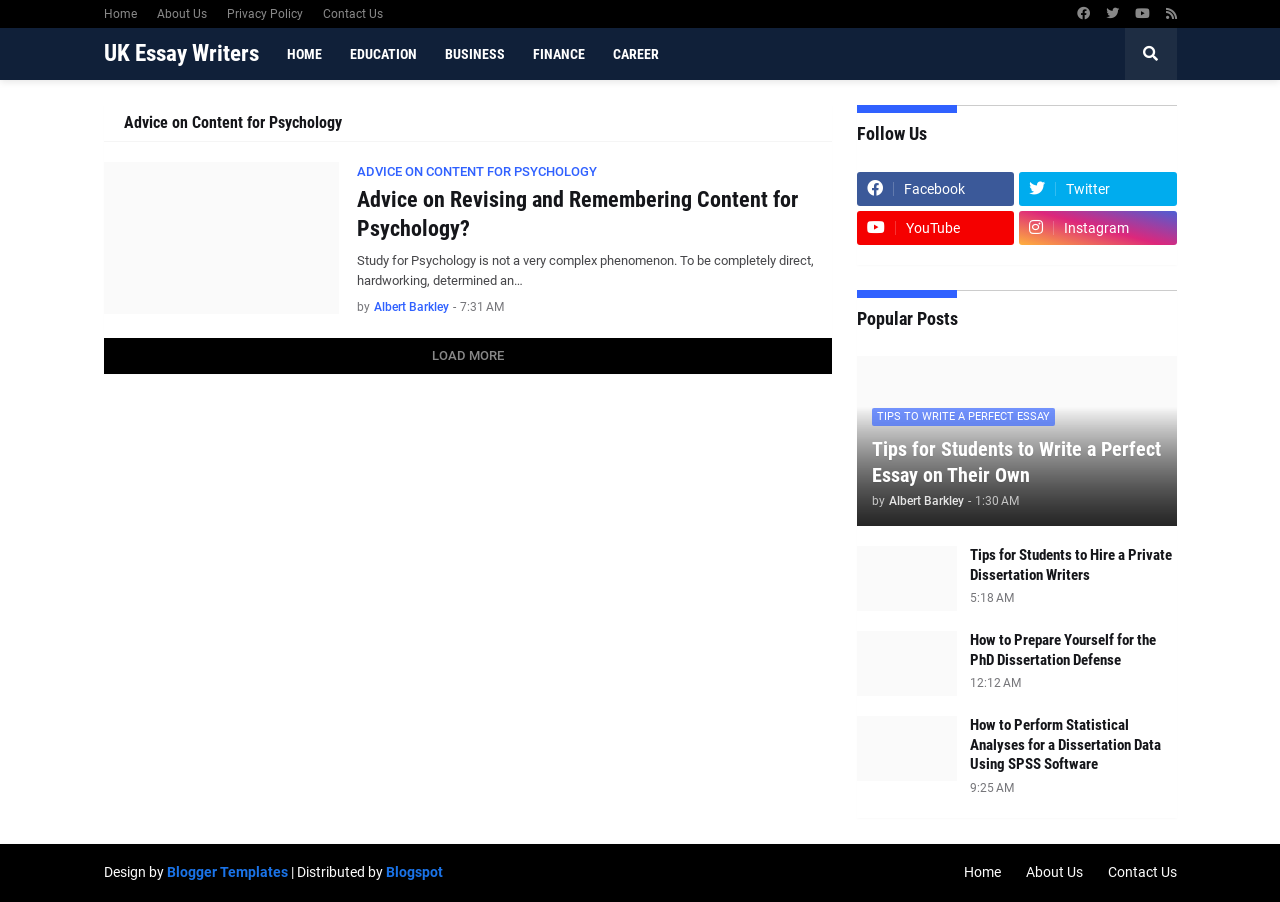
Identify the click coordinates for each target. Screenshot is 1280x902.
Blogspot (414, 872)
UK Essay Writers (181, 53)
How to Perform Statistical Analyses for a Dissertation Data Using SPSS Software (1065, 744)
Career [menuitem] (636, 54)
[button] (1151, 54)
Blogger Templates (227, 872)
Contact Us (353, 14)
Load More (468, 355)
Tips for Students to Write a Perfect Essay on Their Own (1016, 462)
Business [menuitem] (475, 54)
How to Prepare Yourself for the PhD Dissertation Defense (1063, 650)
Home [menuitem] (304, 54)
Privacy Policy (265, 14)
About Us (182, 14)
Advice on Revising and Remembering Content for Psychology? (577, 214)
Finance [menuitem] (559, 54)
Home (120, 14)
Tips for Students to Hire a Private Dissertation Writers (1071, 565)
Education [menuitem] (383, 54)
